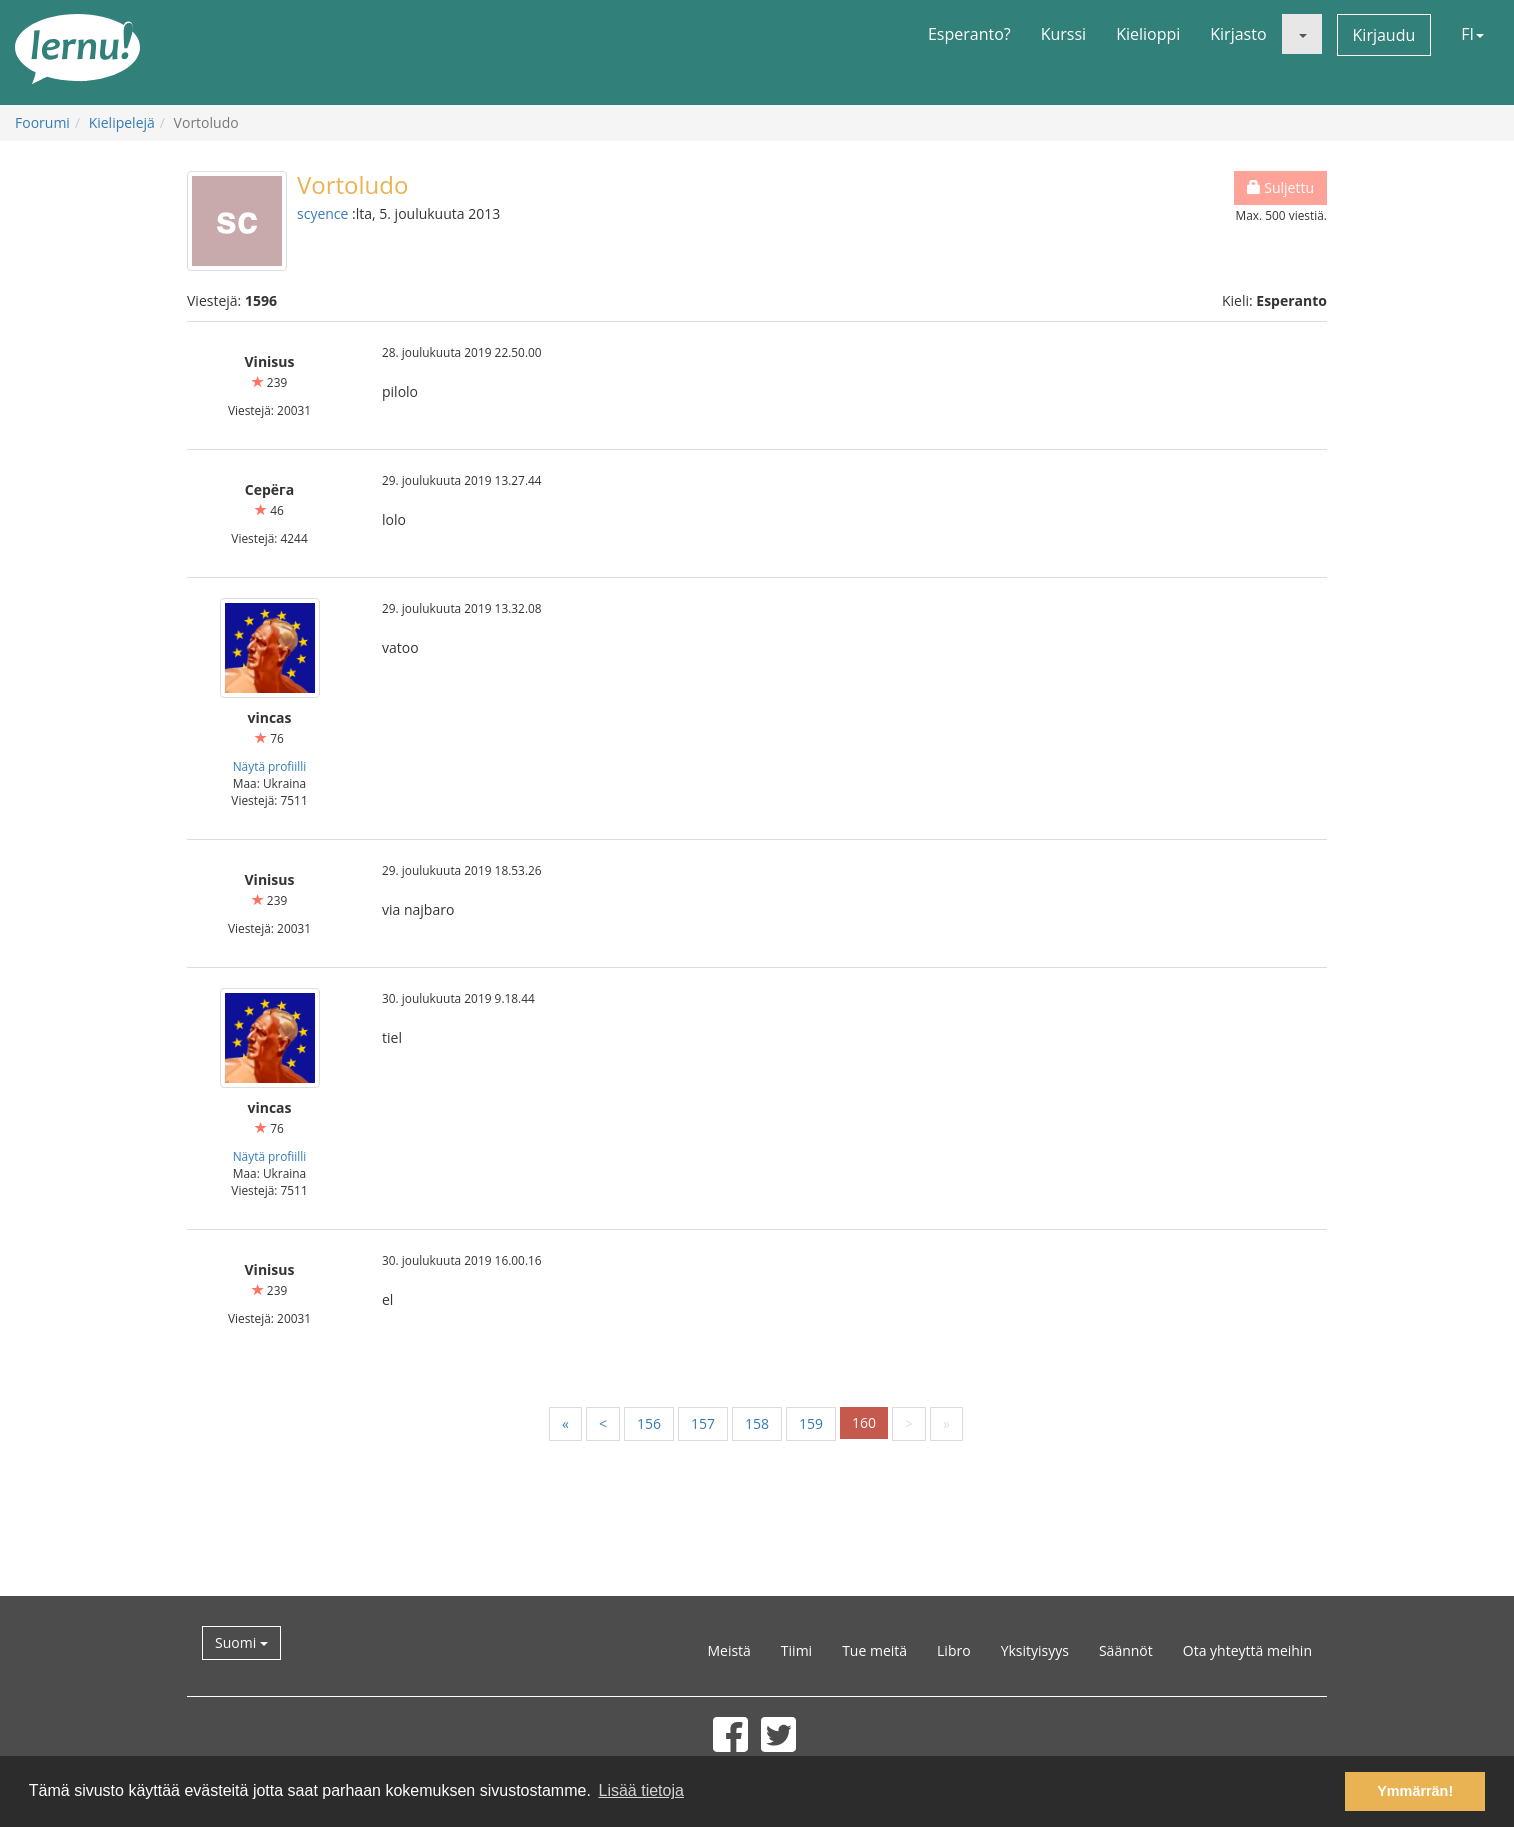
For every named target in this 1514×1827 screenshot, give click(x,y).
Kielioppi (1148, 34)
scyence (322, 213)
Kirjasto (1238, 34)
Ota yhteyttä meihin (1247, 1650)
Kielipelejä (122, 122)
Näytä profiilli (270, 766)
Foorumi (42, 122)
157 (703, 1423)
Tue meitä (874, 1650)
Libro (954, 1650)
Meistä (728, 1650)
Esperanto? (969, 34)
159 (811, 1423)
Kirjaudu (1384, 35)
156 (649, 1423)
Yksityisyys (1035, 1650)
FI (1472, 34)
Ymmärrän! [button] (1415, 1791)
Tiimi (796, 1650)
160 (864, 1422)
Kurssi (1063, 34)
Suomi (241, 1642)
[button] (1302, 34)
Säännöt (1126, 1650)
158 (757, 1423)
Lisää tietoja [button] (640, 1790)
